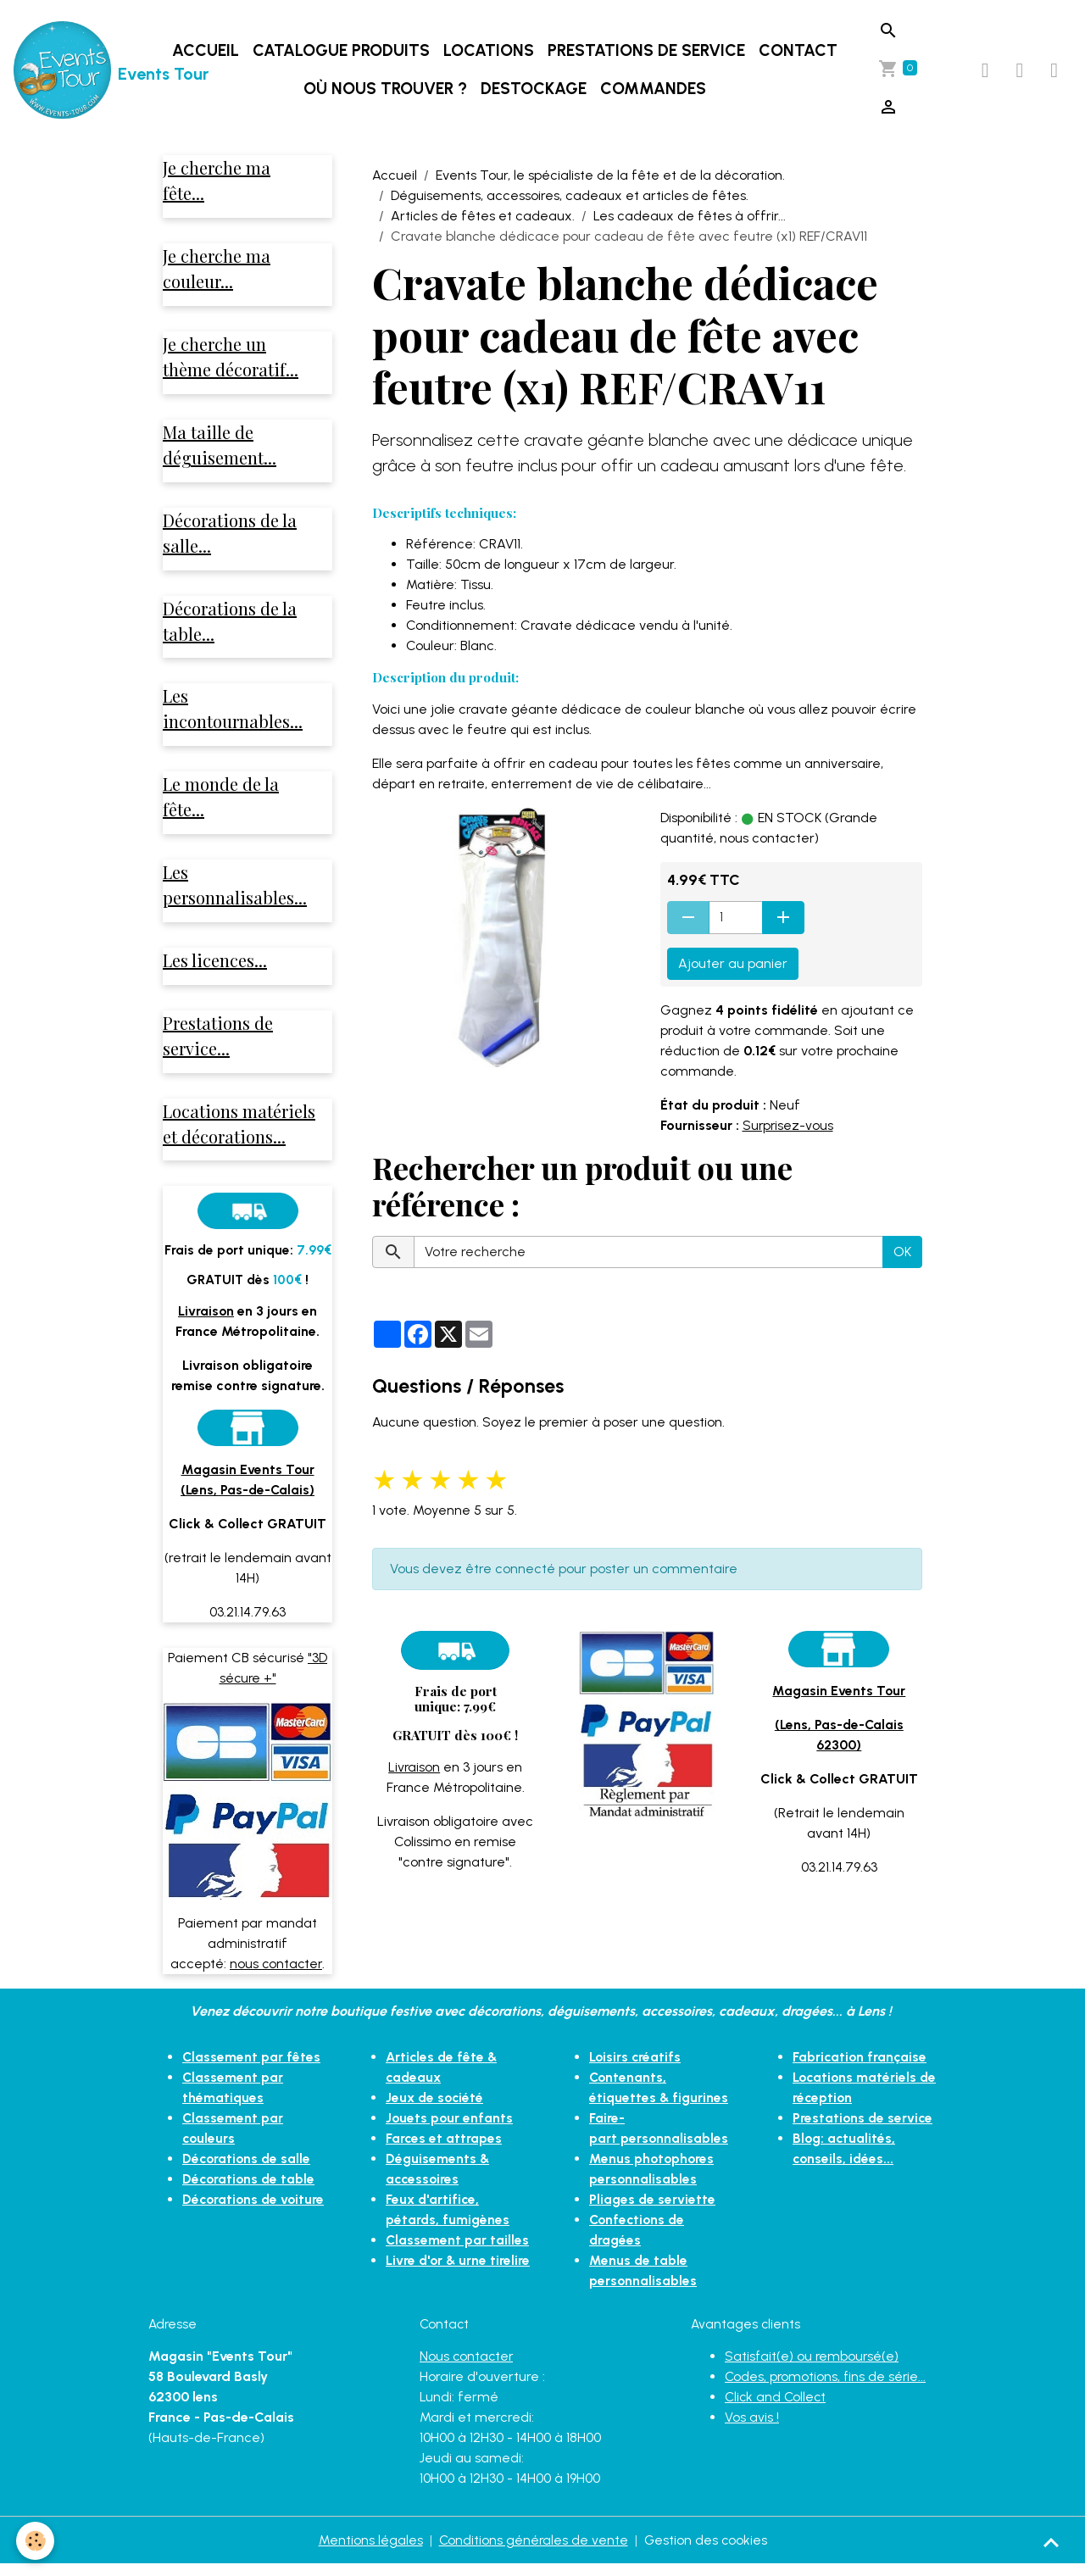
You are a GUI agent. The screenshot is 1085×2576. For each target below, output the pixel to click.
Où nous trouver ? (386, 88)
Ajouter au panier (732, 963)
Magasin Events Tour (839, 1691)
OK (902, 1251)
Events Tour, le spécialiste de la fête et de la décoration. (610, 175)
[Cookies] (36, 2541)
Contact (799, 50)
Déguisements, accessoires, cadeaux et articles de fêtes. (569, 195)
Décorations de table (250, 2191)
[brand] (80, 70)
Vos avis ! (752, 2429)
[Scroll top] (1051, 2542)
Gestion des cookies (706, 2552)
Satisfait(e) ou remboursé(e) (813, 2368)
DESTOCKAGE (534, 88)
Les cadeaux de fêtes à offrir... (689, 216)
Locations (489, 50)
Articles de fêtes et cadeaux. (483, 216)
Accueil (206, 50)
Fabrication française (861, 2069)
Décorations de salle (248, 2170)
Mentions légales (369, 2552)
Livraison (414, 1767)
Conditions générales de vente (532, 2552)
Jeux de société (436, 2109)
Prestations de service (647, 50)
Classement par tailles (458, 2252)
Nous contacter (467, 2368)
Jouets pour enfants (450, 2130)
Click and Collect (777, 2409)
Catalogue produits (342, 50)
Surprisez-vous (789, 1125)
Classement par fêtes (251, 2069)
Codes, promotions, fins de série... (827, 2388)
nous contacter (276, 1975)
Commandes (654, 88)
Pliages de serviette (652, 2211)
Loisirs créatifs (635, 2069)
